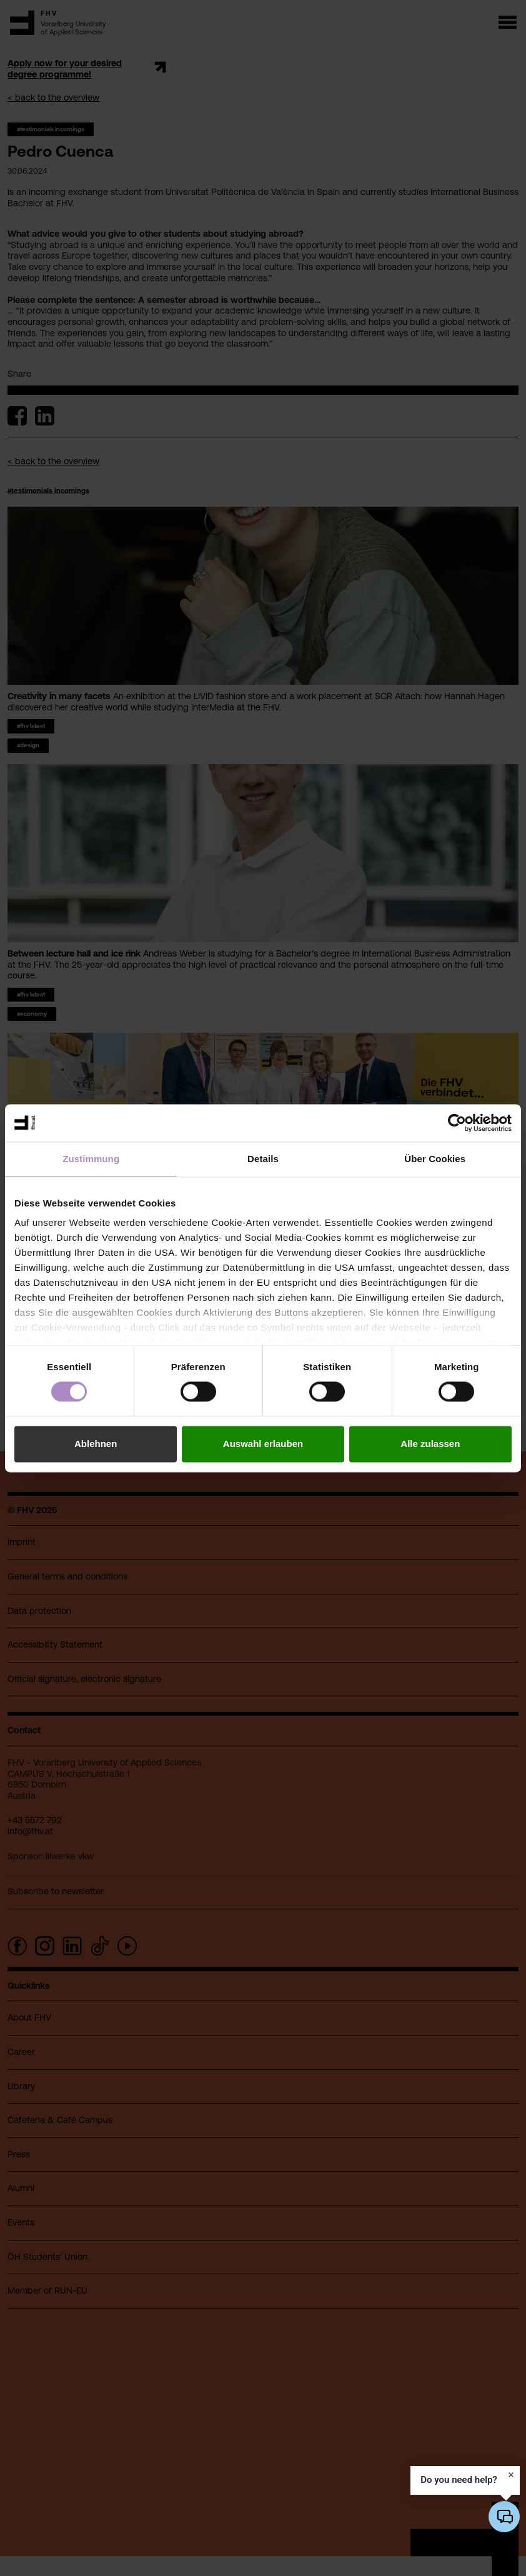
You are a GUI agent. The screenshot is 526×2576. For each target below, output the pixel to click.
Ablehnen (95, 1443)
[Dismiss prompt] (511, 2475)
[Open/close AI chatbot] (504, 2516)
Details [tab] (263, 1158)
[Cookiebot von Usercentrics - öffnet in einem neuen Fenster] (457, 1122)
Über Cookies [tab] (434, 1158)
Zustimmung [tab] (90, 1158)
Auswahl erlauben (263, 1443)
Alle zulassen (430, 1443)
